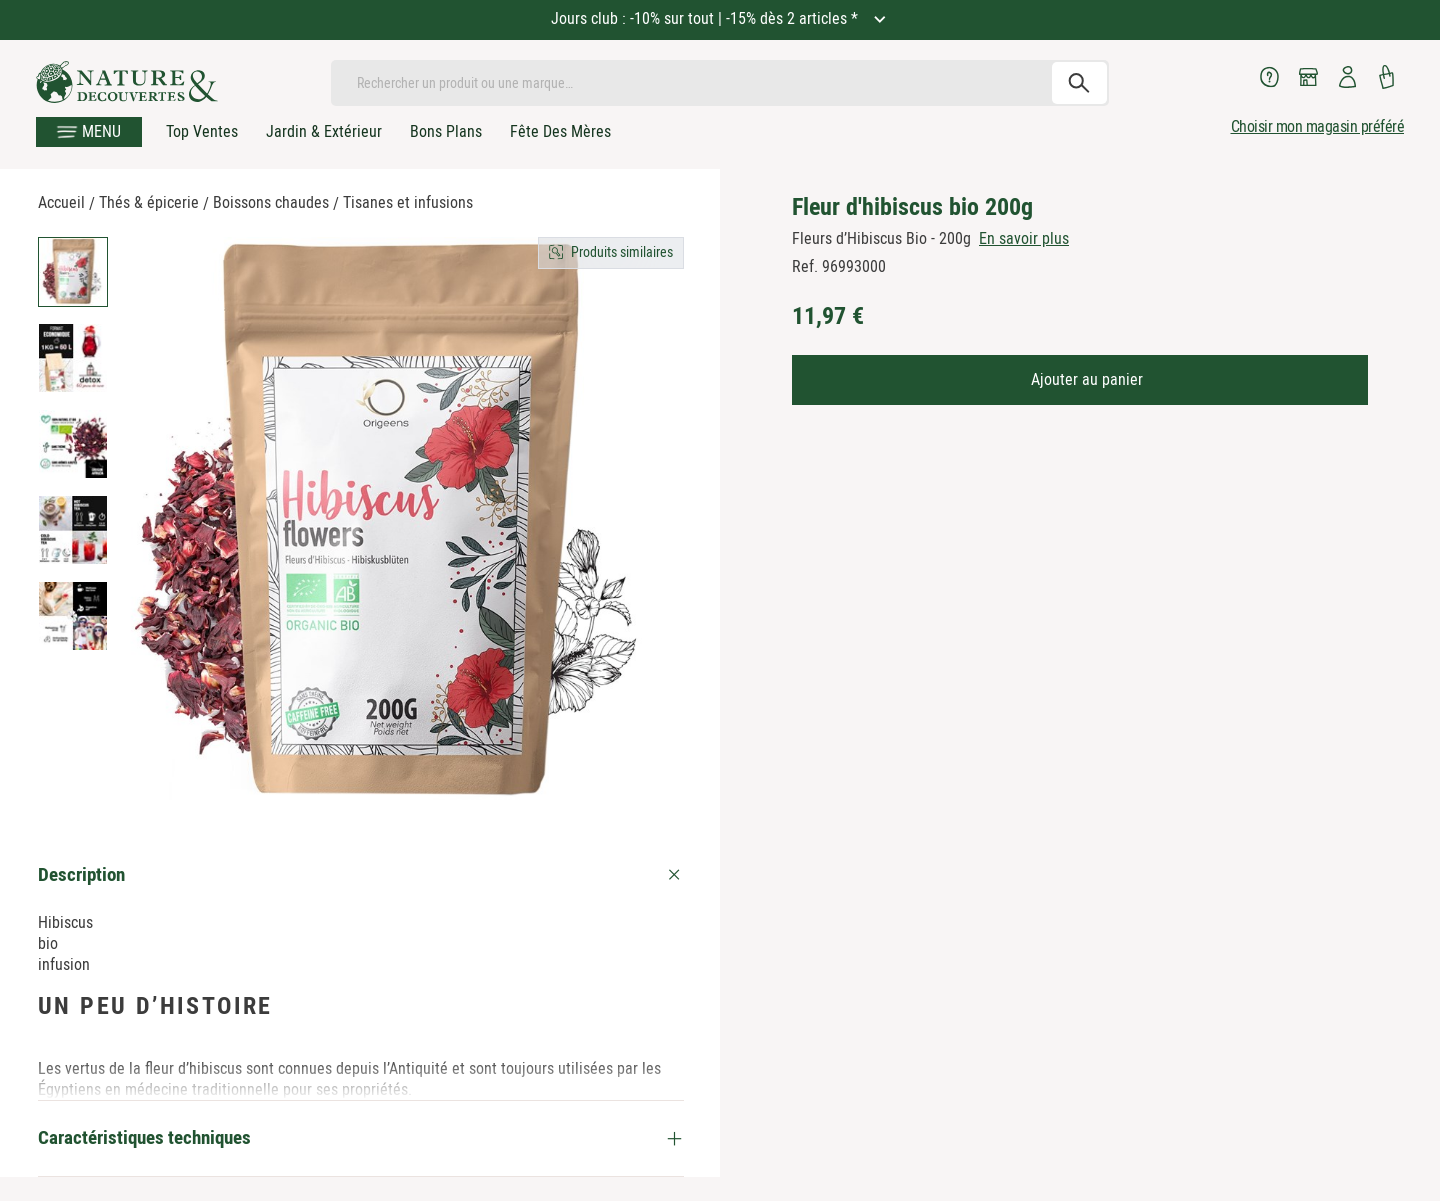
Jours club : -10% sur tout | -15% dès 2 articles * (706, 18)
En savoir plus (1024, 238)
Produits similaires (622, 252)
